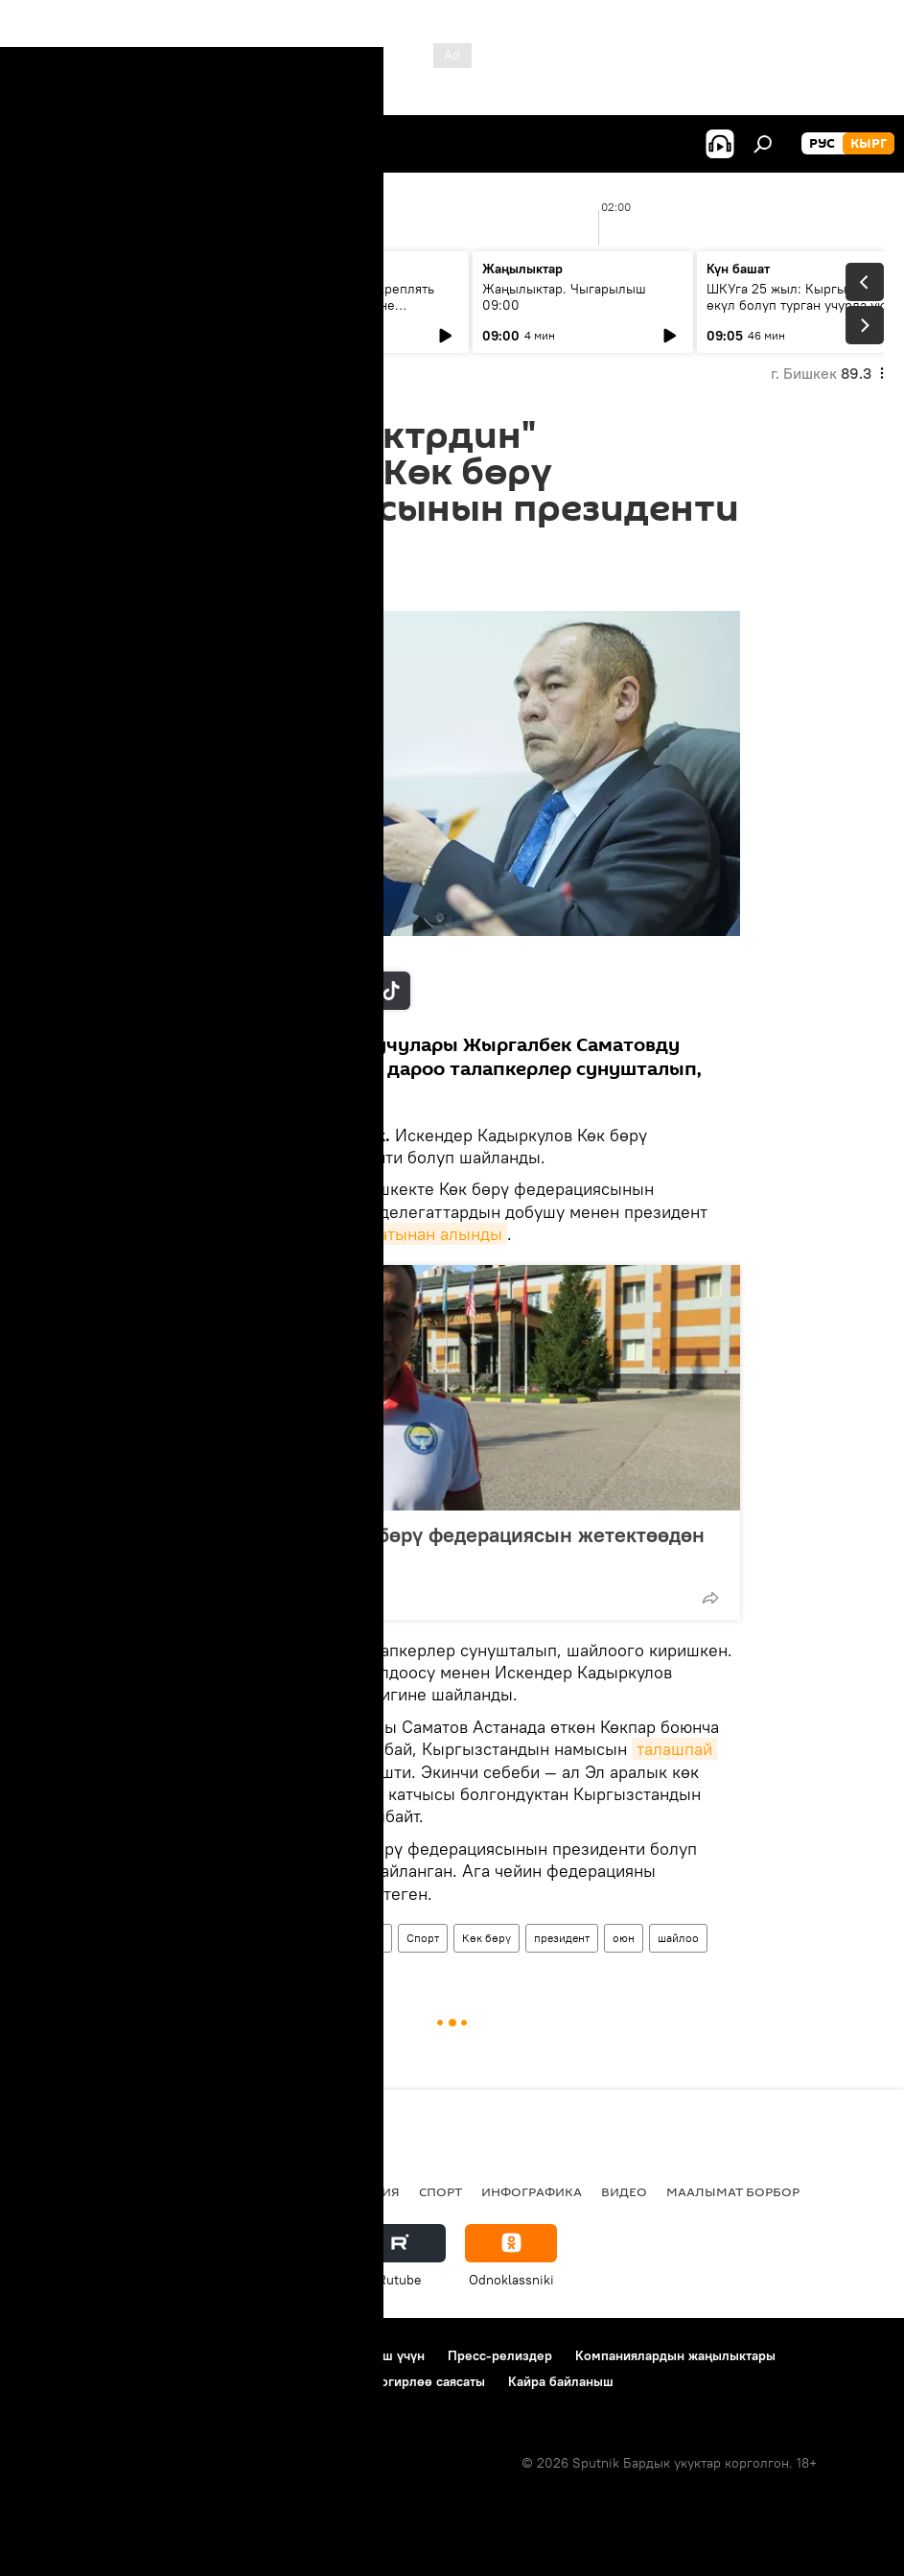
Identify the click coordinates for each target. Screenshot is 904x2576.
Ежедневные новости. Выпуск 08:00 (127, 297)
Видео (624, 2191)
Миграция (364, 2191)
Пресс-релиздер (500, 2355)
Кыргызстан (299, 1938)
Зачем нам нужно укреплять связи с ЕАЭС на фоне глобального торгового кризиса (356, 305)
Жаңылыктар (208, 1938)
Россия (283, 2191)
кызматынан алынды (419, 1234)
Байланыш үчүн (376, 2355)
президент (562, 1938)
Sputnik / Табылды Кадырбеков (260, 951)
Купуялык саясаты (76, 2381)
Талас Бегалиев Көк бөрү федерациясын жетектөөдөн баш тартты (444, 1547)
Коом (369, 1938)
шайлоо (678, 1938)
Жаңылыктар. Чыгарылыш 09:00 (564, 297)
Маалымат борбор (733, 2191)
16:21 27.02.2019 (215, 587)
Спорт (422, 1938)
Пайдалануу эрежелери (231, 2355)
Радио (215, 2191)
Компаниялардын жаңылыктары (675, 2355)
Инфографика (531, 2191)
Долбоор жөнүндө (77, 2355)
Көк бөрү (486, 1938)
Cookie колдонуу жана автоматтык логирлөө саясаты (320, 2381)
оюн (624, 1938)
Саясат (149, 2191)
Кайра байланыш (561, 2381)
